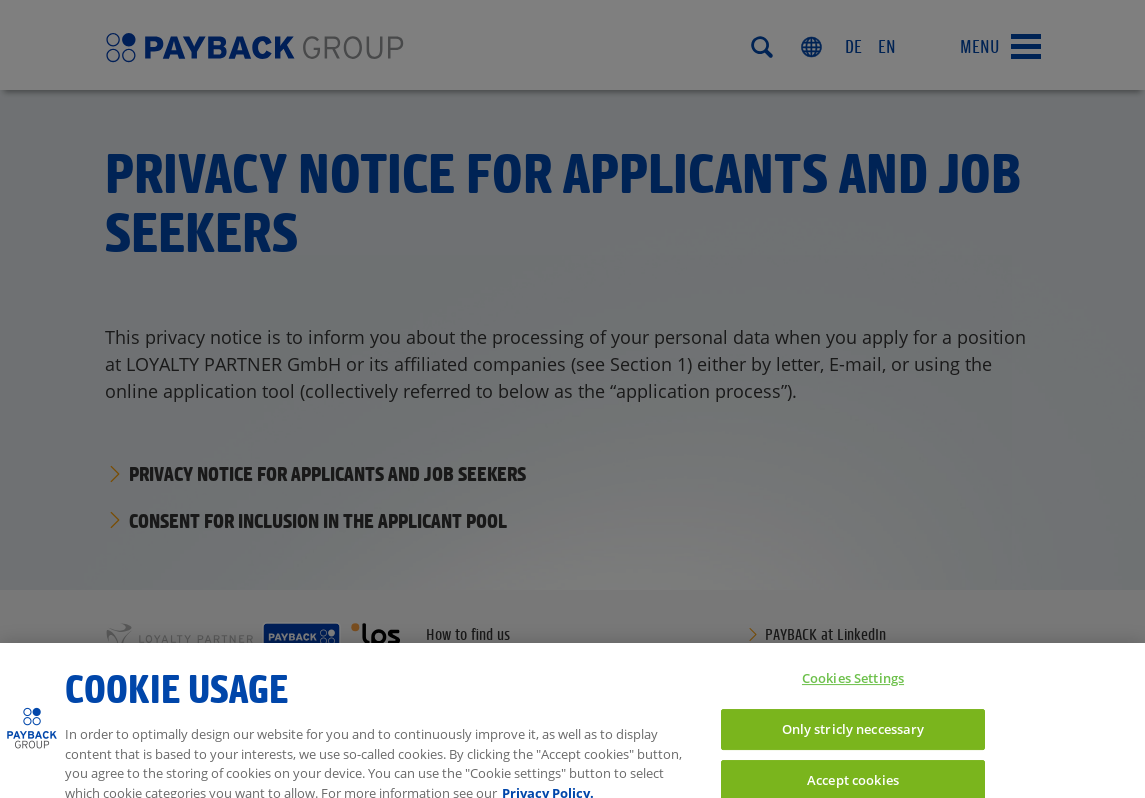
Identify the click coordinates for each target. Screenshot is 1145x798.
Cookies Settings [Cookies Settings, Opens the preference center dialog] (853, 686)
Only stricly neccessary (853, 736)
